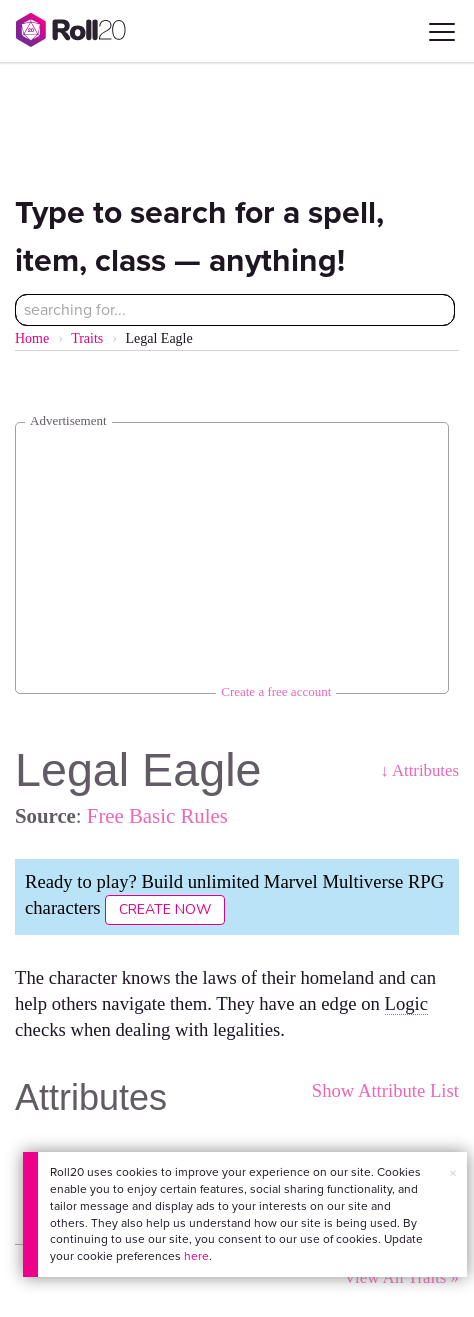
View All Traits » (401, 1277)
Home (32, 338)
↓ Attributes (419, 770)
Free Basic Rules (157, 815)
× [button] (453, 1173)
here (196, 1256)
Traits (87, 338)
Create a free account (276, 691)
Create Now (165, 909)
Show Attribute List (385, 1090)
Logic (407, 1003)
